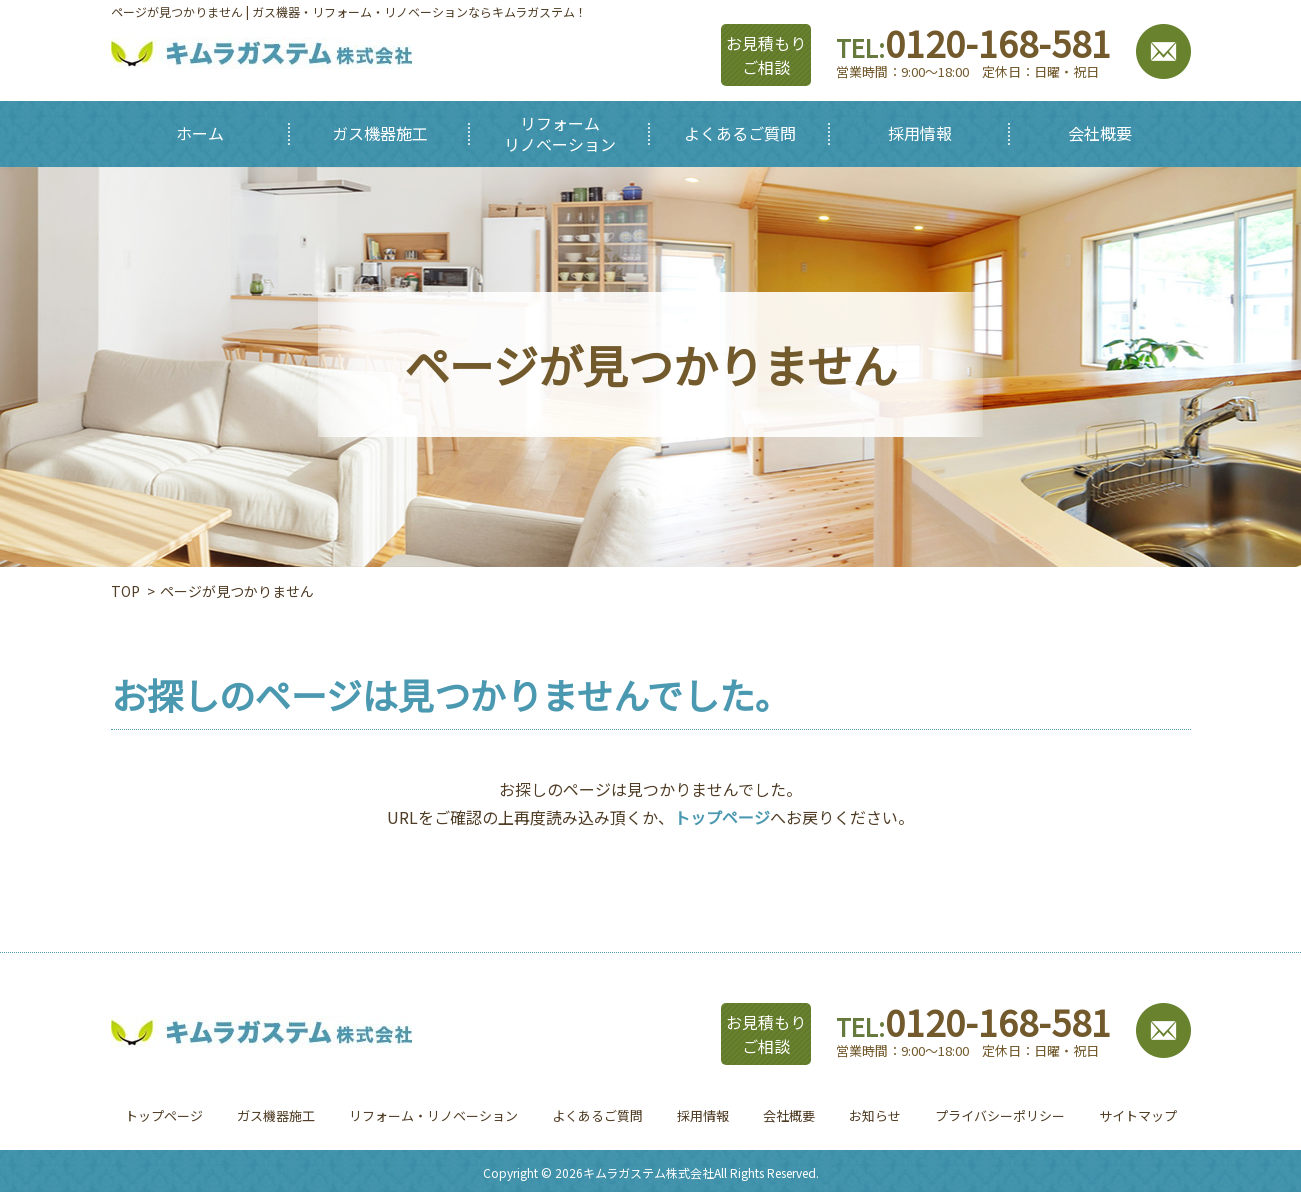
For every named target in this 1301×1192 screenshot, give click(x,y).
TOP (125, 591)
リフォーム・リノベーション (433, 1115)
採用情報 (703, 1115)
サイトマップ (1138, 1115)
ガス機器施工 (276, 1115)
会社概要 (789, 1115)
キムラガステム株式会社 (648, 1172)
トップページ (722, 817)
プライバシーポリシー (1000, 1115)
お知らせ (875, 1115)
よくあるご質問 (597, 1115)
